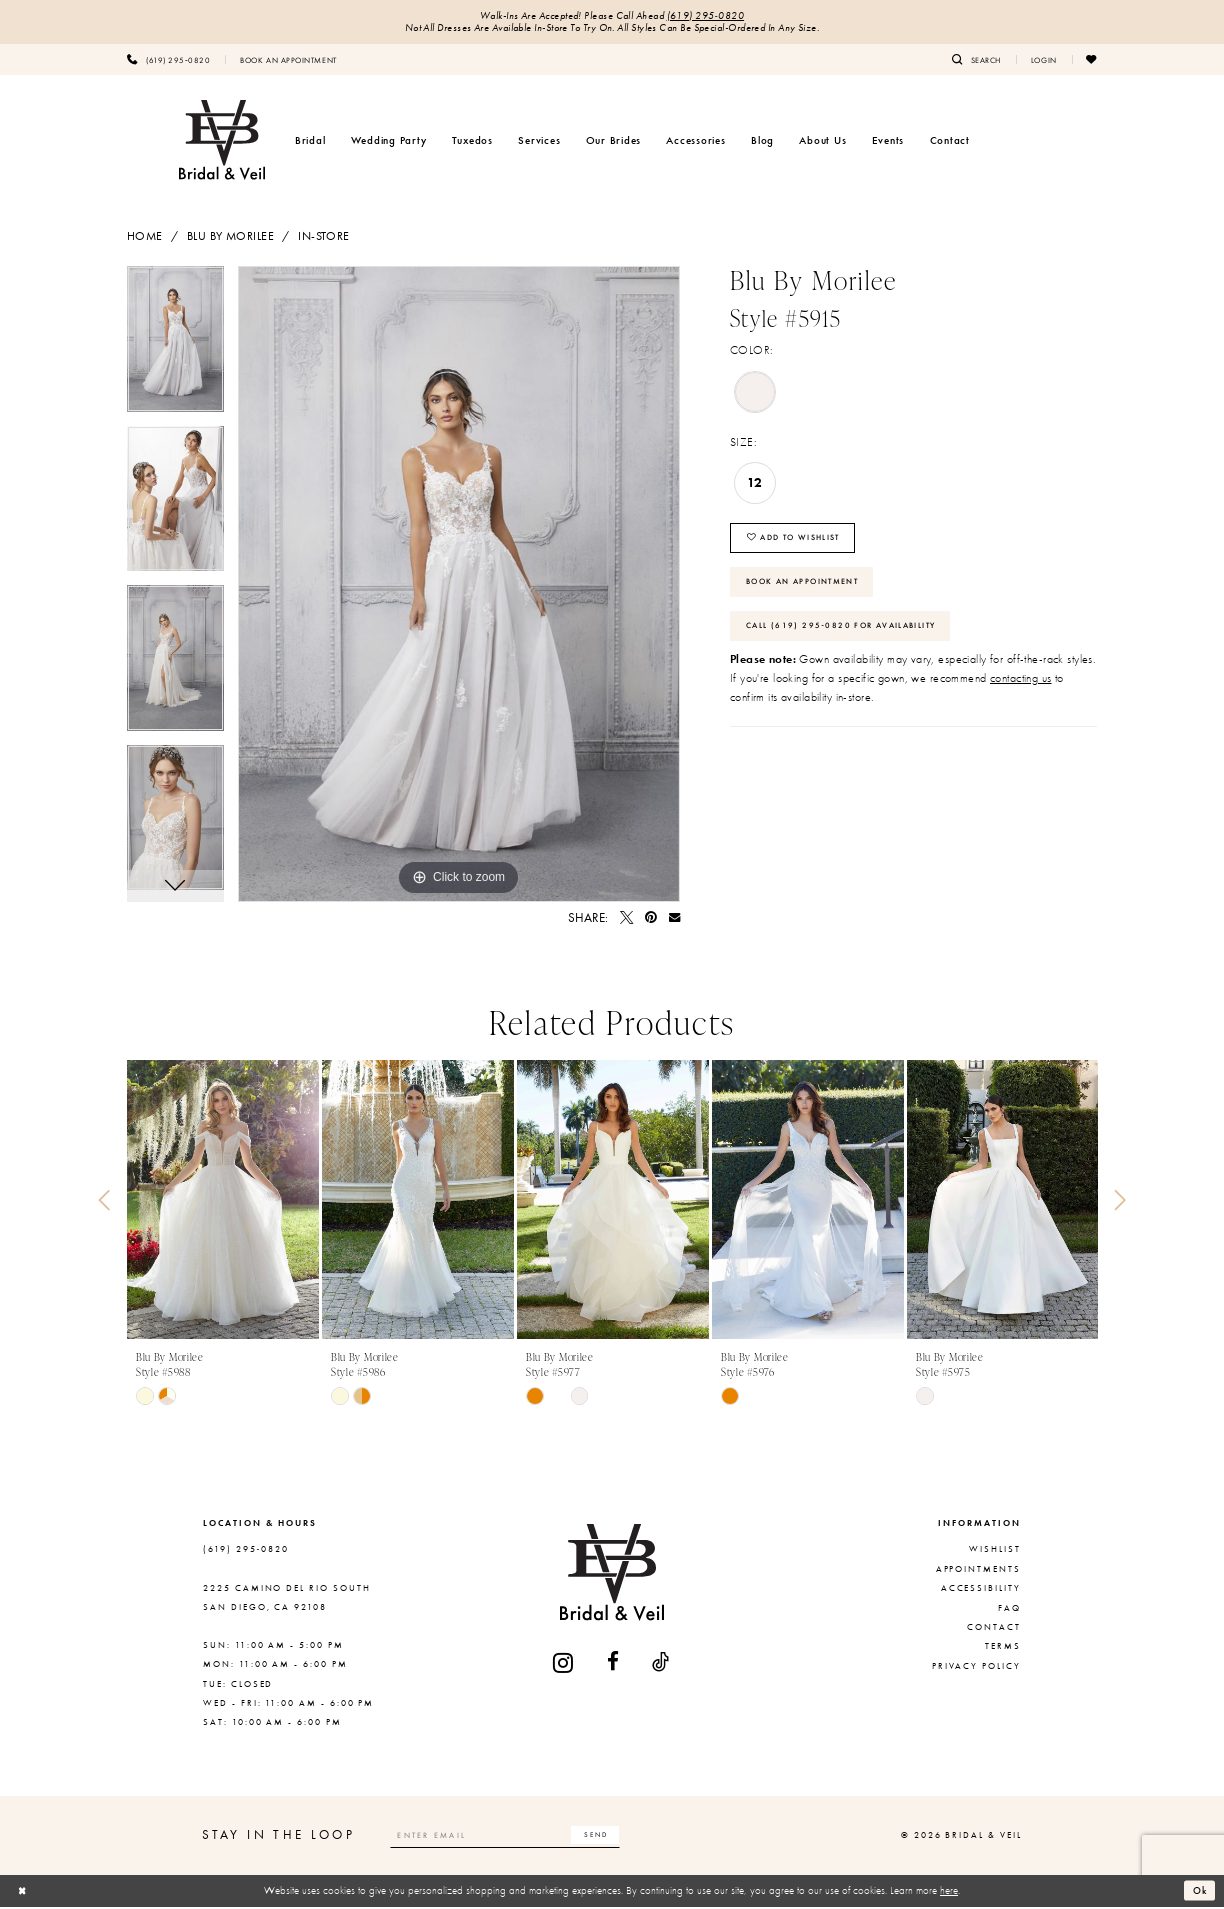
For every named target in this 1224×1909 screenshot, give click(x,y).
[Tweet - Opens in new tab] (626, 919)
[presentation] (223, 1202)
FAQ (1009, 1610)
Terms (1003, 1648)
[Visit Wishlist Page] (1092, 61)
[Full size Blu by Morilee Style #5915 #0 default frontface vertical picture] (459, 586)
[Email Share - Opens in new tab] (674, 919)
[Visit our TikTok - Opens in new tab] (661, 1664)
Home (145, 238)
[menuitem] (168, 61)
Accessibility (981, 1590)
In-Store (323, 238)
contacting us (1021, 691)
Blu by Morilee (230, 238)
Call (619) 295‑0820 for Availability (851, 637)
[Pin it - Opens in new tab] (651, 919)
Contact (994, 1629)
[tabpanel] (175, 348)
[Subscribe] (613, 1837)
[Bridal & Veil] (222, 142)
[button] (1044, 61)
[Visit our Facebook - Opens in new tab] (614, 1664)
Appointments (978, 1571)
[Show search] (976, 61)
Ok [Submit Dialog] (1199, 1892)
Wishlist (995, 1552)
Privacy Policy (976, 1668)
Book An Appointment (810, 590)
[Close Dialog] (23, 1893)
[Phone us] (168, 61)
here (949, 1892)
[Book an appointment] (288, 61)
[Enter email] (515, 1837)
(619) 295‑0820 (706, 16)
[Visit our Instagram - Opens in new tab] (564, 1664)
